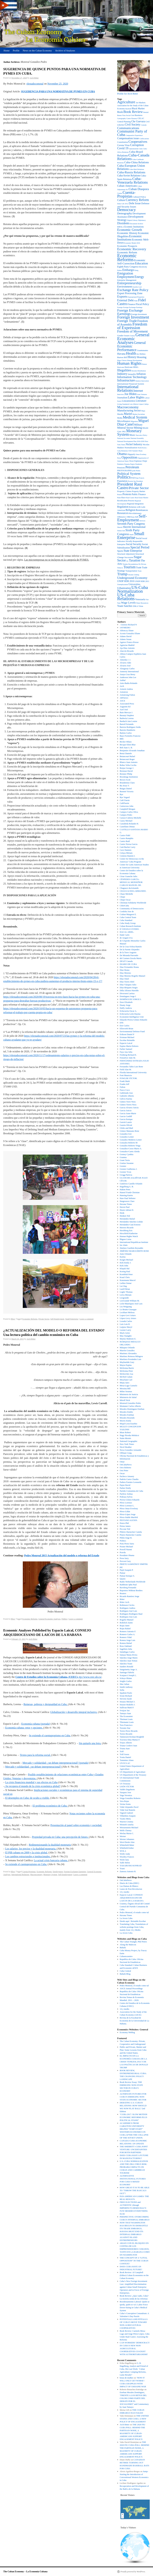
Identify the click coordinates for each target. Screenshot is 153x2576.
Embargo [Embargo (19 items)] (128, 270)
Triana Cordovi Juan (128, 1745)
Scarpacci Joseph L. (128, 1675)
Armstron (124, 692)
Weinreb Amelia (127, 1824)
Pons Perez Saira (127, 1543)
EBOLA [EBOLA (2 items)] (120, 227)
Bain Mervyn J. (126, 712)
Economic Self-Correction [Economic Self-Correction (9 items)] (131, 262)
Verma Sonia (125, 1804)
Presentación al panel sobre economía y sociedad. (76, 1825)
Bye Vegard (125, 797)
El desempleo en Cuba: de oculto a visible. (27, 1798)
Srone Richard (126, 1696)
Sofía (122, 1690)
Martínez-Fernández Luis (130, 1359)
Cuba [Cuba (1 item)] (141, 149)
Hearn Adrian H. (127, 1210)
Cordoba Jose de (127, 911)
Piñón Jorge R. (126, 1538)
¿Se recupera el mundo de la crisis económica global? (32, 1786)
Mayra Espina (126, 1365)
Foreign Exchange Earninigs (75, 1871)
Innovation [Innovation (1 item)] (145, 381)
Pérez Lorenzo (126, 1502)
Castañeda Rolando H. (129, 823)
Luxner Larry (125, 1330)
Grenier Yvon (125, 1172)
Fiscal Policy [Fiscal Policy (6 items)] (142, 304)
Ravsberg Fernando (128, 1587)
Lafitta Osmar (126, 1283)
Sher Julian (124, 1684)
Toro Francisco (126, 1725)
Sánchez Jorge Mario (129, 1658)
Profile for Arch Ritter (127, 93)
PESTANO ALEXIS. (129, 1520)
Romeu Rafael (126, 1643)
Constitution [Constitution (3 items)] (122, 142)
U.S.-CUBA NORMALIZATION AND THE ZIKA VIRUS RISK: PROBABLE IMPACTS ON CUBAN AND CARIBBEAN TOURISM (134, 2167)
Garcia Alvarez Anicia (129, 1107)
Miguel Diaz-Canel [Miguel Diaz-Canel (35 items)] (133, 422)
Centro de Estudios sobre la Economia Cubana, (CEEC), (47, 1677)
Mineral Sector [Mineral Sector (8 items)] (125, 427)
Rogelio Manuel (126, 1619)
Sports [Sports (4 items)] (120, 551)
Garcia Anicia (126, 1110)
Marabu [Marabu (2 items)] (120, 414)
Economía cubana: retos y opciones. (24, 1727)
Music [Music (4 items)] (132, 435)
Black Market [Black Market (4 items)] (138, 108)
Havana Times (126, 1204)
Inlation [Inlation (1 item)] (138, 381)
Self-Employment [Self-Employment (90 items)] (132, 518)
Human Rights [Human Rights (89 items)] (129, 363)
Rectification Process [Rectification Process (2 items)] (125, 500)
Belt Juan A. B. (126, 747)
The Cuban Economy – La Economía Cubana (25, 2571)
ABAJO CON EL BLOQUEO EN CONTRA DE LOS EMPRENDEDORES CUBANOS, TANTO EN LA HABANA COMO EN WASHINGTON (135, 2249)
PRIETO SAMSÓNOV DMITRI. (134, 1564)
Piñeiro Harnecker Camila (131, 1532)
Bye (121, 794)
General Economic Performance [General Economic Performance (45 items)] (131, 346)
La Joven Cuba (126, 1918)
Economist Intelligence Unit (132, 1017)
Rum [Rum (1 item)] (133, 517)
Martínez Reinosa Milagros (131, 1356)
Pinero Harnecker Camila (130, 1535)
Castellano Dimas (127, 826)
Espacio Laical (126, 1043)
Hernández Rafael (127, 1219)
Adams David (126, 636)
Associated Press (127, 703)
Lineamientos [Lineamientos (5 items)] (128, 400)
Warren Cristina (126, 1821)
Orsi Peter (124, 1470)
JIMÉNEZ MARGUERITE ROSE (134, 1251)
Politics (64, 1619)
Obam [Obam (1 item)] (140, 451)
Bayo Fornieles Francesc (130, 736)
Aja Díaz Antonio (127, 648)
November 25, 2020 (57, 83)
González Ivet (126, 1134)
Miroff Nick (125, 1400)
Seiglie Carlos (126, 1681)
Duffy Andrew (126, 1008)
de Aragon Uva (126, 938)
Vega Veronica (126, 1795)
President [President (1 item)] (139, 481)
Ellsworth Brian (126, 1028)
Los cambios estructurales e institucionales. (28, 1856)
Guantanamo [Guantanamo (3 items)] (142, 350)
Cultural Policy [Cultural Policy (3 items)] (139, 197)
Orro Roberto (125, 1467)
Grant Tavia (125, 1160)
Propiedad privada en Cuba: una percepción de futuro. (60, 1837)
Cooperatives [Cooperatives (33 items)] (137, 142)
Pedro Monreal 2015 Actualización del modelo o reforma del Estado (61, 1555)
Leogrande (124, 1298)
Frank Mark (125, 1081)
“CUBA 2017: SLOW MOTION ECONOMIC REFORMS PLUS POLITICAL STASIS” (133, 2117)
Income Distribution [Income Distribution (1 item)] (139, 371)
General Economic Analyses (49, 1619)
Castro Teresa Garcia (129, 844)
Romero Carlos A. (127, 1634)
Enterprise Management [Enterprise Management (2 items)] (126, 280)
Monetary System (50, 1874)
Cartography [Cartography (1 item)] (121, 118)
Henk (122, 1213)
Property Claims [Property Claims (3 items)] (124, 491)
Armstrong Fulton (127, 695)
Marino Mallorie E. (128, 1339)
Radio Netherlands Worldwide (133, 1581)
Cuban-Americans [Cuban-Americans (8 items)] (127, 185)
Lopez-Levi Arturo (128, 1315)
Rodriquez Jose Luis (128, 1617)
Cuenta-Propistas (29, 1871)
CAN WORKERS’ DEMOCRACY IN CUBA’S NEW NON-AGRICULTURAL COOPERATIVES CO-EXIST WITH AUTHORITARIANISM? (135, 2348)
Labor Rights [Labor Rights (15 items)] (136, 397)
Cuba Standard (126, 920)
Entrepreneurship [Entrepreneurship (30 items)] (129, 283)
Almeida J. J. (125, 660)
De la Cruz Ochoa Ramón (131, 946)
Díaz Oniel (124, 979)
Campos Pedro (126, 815)
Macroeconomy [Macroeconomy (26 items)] (128, 407)
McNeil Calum (126, 1377)
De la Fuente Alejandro (129, 949)
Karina (122, 1257)
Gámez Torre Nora (128, 1101)
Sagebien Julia (126, 1649)
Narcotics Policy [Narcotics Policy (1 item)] (141, 435)
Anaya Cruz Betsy (127, 674)
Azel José (124, 709)
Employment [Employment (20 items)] (125, 277)
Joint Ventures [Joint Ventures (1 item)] (142, 394)
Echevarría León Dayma (130, 1014)
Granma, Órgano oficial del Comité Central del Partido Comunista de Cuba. (135, 1906)
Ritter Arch (124, 1602)
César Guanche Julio (128, 876)
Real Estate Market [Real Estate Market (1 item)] (141, 498)
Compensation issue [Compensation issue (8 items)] (128, 138)
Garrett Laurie (126, 1122)
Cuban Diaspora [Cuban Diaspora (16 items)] (139, 189)
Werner (123, 1836)
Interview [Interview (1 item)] (120, 394)
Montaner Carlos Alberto (130, 1406)
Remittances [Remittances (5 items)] (142, 510)
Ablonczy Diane (127, 630)
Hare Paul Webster (128, 1198)
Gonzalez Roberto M (129, 1142)
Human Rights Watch (129, 1236)
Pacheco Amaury (127, 1476)
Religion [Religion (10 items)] (130, 510)
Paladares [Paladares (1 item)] (120, 464)
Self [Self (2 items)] (136, 517)
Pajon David (125, 1485)
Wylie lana (124, 1859)
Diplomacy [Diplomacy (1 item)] (142, 220)
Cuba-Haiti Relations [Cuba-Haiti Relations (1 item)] (136, 169)
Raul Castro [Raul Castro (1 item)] (130, 498)
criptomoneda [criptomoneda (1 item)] (133, 149)
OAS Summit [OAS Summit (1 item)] (133, 451)
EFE (122, 1022)
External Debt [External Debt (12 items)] (125, 300)
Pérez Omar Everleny (129, 1508)
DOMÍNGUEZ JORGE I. (130, 999)
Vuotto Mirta (125, 1818)
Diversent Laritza (127, 993)
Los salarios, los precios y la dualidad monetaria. (31, 1848)
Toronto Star (125, 1728)
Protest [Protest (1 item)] (119, 494)
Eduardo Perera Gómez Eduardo (133, 1019)
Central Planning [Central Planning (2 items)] (124, 121)
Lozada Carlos (126, 1321)
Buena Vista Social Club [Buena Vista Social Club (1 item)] (125, 115)
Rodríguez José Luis (128, 1611)
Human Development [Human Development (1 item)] (134, 360)
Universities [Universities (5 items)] (134, 584)
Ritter (122, 1599)
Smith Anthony (126, 1687)
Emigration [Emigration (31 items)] (125, 273)
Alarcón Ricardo (127, 651)
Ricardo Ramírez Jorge (129, 1596)
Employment (58, 1871)
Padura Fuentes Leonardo (130, 1482)
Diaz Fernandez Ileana (129, 967)
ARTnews (124, 698)
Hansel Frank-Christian (130, 1192)
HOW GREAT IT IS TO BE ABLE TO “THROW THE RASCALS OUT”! (134, 2190)
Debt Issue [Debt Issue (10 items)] (135, 203)
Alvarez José (125, 665)
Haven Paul (125, 1207)
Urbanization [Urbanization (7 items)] (124, 588)
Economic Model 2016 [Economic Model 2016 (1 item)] (132, 243)
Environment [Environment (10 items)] (124, 286)
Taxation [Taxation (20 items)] (134, 560)
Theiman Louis (126, 1719)
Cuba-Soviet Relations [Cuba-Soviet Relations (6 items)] (128, 175)
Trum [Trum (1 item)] (139, 571)
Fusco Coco (125, 1090)
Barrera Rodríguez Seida (130, 727)
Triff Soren (124, 1754)
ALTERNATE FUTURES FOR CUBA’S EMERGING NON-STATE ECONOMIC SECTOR (133, 2097)
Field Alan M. (126, 1069)
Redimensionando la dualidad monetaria (50, 1844)
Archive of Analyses (65, 50)
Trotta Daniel (125, 1757)
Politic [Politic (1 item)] (138, 471)
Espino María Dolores (129, 1046)
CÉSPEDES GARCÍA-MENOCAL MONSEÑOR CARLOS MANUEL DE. (131, 882)
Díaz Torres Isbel (127, 981)
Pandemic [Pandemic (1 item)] (138, 464)
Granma (123, 1157)
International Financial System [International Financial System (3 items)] (130, 384)
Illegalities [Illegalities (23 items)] (124, 370)
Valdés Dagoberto (127, 1789)
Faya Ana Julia (126, 1052)
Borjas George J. (127, 768)
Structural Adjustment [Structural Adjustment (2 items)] (126, 554)
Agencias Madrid (127, 645)
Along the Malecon (128, 1944)
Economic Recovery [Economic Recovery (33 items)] (131, 249)
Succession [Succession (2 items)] (128, 557)
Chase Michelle (126, 894)
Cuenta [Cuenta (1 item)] (119, 193)
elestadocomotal (35, 83)
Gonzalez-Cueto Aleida (130, 1151)
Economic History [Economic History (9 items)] (127, 233)
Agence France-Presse (129, 642)
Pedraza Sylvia (126, 1497)
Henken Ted (125, 1216)
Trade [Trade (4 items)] (138, 567)
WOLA (123, 1851)
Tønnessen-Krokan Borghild (132, 1737)
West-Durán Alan (127, 1842)
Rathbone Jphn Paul (128, 1584)
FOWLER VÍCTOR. (128, 1078)
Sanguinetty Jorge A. (128, 1669)
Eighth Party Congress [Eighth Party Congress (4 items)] (127, 266)
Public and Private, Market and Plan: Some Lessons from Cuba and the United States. (133, 2050)
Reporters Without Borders (131, 1590)
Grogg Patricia (126, 1175)
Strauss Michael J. (127, 1701)
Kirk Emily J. (125, 1262)
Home (7, 50)
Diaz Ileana (125, 970)
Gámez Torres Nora (128, 1104)
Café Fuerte (125, 800)
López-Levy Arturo (128, 1318)
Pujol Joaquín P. (126, 1570)
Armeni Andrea (126, 689)
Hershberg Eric (126, 1230)
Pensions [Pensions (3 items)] (121, 467)
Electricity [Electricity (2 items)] (143, 267)
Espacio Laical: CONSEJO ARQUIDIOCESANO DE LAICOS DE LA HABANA (132, 1898)
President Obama (127, 1555)
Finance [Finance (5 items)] (131, 304)
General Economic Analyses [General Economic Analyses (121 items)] (133, 338)
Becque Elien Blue (128, 744)
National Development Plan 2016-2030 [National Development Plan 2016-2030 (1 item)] (130, 441)
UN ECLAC (125, 1763)
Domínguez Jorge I (128, 996)
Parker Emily (125, 1488)
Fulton (122, 1087)
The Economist (126, 1716)
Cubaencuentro (126, 1956)
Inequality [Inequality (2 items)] (132, 374)
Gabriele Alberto (127, 1096)
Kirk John (124, 1265)
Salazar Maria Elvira (128, 1655)
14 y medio (124, 1892)
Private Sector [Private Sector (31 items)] (139, 488)
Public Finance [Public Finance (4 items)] (139, 494)
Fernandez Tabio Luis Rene (131, 1066)
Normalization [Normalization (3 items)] (131, 447)
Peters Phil (124, 1523)
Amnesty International (129, 671)
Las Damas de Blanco (129, 1886)
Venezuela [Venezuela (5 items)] (140, 599)
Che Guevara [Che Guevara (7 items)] (138, 121)
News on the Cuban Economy (37, 50)
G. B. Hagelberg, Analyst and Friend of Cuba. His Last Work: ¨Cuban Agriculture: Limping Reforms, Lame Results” (134, 2369)
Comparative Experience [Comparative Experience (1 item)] (134, 135)
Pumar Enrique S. (127, 1576)
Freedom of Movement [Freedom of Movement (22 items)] (132, 331)
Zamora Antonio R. (128, 1871)
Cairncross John (126, 806)
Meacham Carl (126, 1379)
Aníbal (122, 680)
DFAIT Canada (126, 961)
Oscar (122, 1473)
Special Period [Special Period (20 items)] (139, 547)
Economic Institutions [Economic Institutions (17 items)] (129, 237)
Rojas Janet (125, 1625)
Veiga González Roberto (130, 1798)
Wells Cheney (126, 1830)
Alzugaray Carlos (127, 668)
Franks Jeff (124, 1084)
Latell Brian (125, 1289)
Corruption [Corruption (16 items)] (137, 145)
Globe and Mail (126, 1128)
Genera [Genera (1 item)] (132, 336)
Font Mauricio (126, 1075)
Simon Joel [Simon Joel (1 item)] (121, 531)
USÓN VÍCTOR (127, 1786)
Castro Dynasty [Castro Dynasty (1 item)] (131, 118)
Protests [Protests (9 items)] (127, 494)
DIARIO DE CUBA (128, 964)
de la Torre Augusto (128, 952)
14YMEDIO (125, 627)
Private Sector (43, 1319)
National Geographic (129, 1441)
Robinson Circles (127, 1605)
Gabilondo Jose (126, 1093)
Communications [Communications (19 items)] (128, 128)
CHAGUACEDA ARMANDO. (133, 891)
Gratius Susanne (127, 1163)
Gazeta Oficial (126, 1125)
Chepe (122, 897)
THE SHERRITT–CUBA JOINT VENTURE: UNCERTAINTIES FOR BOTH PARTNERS (134, 2149)
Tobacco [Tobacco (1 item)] (120, 568)
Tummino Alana (126, 1760)
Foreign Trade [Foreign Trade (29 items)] (127, 321)
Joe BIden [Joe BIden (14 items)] (130, 394)
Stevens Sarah (126, 1698)
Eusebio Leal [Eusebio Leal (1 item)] (137, 287)
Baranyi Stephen (127, 715)
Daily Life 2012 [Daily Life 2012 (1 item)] (122, 204)
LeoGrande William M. (130, 1300)
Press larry (124, 1558)
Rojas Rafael (125, 1628)
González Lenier (127, 1137)
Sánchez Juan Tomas (128, 1660)
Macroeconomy (36, 1874)
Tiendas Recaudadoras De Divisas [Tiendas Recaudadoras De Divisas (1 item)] (134, 564)
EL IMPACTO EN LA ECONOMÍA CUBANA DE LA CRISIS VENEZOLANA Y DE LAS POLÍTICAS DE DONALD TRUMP (134, 2062)
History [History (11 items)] (132, 357)
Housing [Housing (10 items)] (141, 357)
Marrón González (127, 1350)
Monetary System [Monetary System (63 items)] (129, 433)
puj (121, 1567)
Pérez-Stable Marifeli (129, 1517)
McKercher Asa (126, 1374)
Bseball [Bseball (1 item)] (145, 112)
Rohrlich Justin (126, 1622)
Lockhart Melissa (127, 1312)
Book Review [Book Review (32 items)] (133, 112)
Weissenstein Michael (129, 1827)
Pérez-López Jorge (128, 1514)
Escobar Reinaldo (127, 1040)
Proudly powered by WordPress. (133, 2571)
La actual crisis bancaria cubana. (51, 1860)
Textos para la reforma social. (35, 1755)
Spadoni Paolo (126, 1693)
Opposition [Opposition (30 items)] (129, 457)
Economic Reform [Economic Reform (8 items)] (127, 252)
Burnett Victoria (126, 791)
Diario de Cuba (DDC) (129, 1883)
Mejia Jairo (124, 1382)
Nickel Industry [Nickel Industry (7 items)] (134, 444)
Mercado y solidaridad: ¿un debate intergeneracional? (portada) (55, 1762)
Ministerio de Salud (128, 1397)
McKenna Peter (126, 1371)
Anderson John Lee (128, 677)
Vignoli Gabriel (126, 1813)
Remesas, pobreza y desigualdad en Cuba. (45, 1704)
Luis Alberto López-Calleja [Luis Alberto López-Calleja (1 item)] (139, 404)
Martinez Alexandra (128, 1353)
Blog (13, 1319)
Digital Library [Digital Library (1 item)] (132, 220)
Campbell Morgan (127, 809)
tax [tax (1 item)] (127, 561)
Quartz (122, 1579)
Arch (122, 686)
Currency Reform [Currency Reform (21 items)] (137, 200)
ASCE (122, 700)
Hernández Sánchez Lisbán (131, 1221)
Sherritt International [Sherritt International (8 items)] (134, 526)
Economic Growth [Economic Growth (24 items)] (129, 230)
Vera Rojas (124, 1801)
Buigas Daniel (126, 788)
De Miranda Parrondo (129, 955)
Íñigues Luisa (125, 1239)
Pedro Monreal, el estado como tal (134, 1912)
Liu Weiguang (126, 1306)
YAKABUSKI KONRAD (131, 1865)
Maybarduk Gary (127, 1362)
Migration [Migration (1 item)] (134, 421)
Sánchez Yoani (126, 1663)
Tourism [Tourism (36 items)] (130, 567)
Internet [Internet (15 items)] (138, 390)
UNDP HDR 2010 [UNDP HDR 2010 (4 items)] (125, 581)
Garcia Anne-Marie (128, 1113)
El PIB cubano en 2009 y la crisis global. (26, 1852)
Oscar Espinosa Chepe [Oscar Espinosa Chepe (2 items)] (138, 461)
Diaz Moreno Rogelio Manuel (132, 976)
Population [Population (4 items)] (122, 481)
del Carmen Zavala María (130, 958)
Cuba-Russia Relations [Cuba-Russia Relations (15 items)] (131, 172)
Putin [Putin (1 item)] (119, 498)
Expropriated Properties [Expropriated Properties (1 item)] (136, 297)
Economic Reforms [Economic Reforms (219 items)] (127, 257)
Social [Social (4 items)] (139, 538)
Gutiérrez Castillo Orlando (131, 1183)
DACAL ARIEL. (127, 932)
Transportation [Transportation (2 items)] (131, 571)
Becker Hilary (126, 741)
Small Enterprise (71, 1319)
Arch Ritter (34, 78)
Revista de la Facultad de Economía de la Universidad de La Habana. (134, 2021)
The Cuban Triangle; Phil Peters (133, 1941)
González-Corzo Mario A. (131, 1148)
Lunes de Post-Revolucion (131, 1889)
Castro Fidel (125, 835)
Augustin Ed (125, 706)
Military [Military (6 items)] (138, 424)
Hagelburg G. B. (127, 1186)
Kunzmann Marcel (128, 1280)
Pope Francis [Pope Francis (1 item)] (139, 478)
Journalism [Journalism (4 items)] (122, 397)
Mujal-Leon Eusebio (128, 1423)
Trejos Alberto (126, 1742)
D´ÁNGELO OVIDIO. (129, 929)
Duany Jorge (125, 1005)
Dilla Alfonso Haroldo (129, 990)
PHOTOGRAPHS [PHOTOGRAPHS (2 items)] (124, 470)
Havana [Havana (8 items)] (121, 353)
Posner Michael (126, 1546)
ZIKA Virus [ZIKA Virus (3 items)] (138, 606)
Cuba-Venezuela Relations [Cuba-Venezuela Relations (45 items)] (132, 180)
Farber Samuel (126, 1049)
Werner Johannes (127, 1839)
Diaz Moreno (125, 973)
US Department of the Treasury (133, 1775)
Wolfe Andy (125, 1854)
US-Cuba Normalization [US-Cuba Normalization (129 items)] (132, 589)
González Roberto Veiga (130, 1145)
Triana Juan (125, 1748)
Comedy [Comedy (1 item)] (144, 125)
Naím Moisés (125, 1438)
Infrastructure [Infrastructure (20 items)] (126, 380)
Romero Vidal (126, 1637)
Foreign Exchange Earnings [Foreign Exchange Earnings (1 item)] (132, 307)
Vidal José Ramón (127, 1810)
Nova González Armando (130, 1450)
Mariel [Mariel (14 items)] (128, 413)
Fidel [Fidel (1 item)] (136, 301)
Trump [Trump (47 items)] (122, 574)
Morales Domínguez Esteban (132, 1409)
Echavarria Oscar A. (128, 1011)
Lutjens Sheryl (126, 1327)
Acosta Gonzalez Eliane (130, 633)
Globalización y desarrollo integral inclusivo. (73, 1712)
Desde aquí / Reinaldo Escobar (133, 1921)
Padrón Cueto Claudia (129, 1479)
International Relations (20, 1874)
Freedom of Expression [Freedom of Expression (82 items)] (132, 326)
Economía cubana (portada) (35, 1723)
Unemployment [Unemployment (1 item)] (122, 584)
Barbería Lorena (127, 718)
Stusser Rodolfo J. (127, 1704)
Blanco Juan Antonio (129, 762)
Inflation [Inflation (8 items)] (141, 373)
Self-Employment (57, 1319)
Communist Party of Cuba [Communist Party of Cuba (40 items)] (132, 133)
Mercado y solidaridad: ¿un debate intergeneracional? (33, 1766)
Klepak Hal (125, 1268)
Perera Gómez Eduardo (129, 1499)
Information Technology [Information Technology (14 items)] (132, 377)
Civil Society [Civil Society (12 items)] (132, 124)
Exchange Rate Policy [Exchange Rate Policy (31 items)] (132, 290)
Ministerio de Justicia (129, 1394)
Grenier (123, 1166)
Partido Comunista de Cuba (131, 1491)
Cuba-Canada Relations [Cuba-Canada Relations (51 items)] (133, 157)
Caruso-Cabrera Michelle (130, 818)
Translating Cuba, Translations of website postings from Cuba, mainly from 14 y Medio (134, 1927)
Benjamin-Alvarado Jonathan (132, 750)
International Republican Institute (134, 1242)
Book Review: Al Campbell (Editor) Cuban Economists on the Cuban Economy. (134, 2275)
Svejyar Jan (125, 1710)
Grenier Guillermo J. (128, 1169)
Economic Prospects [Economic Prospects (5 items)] (127, 246)
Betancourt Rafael (127, 756)
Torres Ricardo (126, 1734)
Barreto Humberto (127, 730)
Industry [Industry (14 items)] (122, 373)
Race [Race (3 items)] (123, 497)
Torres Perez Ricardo (129, 1731)
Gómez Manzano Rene (129, 1131)
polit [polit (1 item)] (133, 471)
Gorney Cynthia (126, 1154)
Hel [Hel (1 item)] (138, 354)
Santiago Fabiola (127, 1672)
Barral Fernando (127, 724)
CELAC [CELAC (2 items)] (141, 118)
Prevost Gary (125, 1561)
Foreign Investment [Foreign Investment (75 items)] (133, 317)
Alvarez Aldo (125, 662)
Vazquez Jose (125, 1792)
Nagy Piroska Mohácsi (129, 1435)
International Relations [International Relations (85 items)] (128, 388)
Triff (122, 1751)
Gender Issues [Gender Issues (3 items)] (123, 335)
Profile (16, 50)
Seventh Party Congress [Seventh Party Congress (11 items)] (131, 523)
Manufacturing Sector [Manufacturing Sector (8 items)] (129, 410)
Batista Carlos (126, 733)
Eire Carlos (124, 1025)
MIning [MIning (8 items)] (138, 427)
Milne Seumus (126, 1391)
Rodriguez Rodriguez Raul (131, 1614)
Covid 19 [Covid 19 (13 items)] (122, 148)
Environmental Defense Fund (132, 1031)
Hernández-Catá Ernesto (130, 1224)
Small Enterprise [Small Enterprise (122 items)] (130, 535)
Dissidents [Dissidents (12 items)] (123, 223)
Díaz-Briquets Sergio (129, 987)
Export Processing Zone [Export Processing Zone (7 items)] (129, 293)
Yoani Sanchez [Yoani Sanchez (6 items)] (124, 606)
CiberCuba (124, 905)
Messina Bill (125, 1388)
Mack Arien (125, 1333)
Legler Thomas (126, 1292)
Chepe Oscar (125, 900)
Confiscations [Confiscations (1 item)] (144, 139)
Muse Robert (125, 1432)
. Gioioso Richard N (128, 624)
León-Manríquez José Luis (131, 1303)
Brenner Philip (126, 774)
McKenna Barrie (127, 1368)
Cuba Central (125, 1971)
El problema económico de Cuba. (50, 1805)
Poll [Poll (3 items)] (133, 478)
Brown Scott (125, 780)
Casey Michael (126, 820)
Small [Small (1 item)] (131, 534)
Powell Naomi (126, 1549)
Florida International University (133, 1072)
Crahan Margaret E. (128, 914)
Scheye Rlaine (126, 1678)
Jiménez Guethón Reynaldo (131, 1248)
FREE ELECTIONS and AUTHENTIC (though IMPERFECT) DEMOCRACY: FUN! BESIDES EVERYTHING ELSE (134, 2208)
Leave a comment (86, 1319)
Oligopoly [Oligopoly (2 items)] (131, 454)
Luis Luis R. (125, 1324)
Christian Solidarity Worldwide (133, 902)
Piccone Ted (125, 1529)
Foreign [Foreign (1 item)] (120, 307)
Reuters (123, 1593)
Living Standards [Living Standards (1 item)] (123, 404)
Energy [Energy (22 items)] (139, 277)
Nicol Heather (126, 1447)
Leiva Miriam (126, 1295)
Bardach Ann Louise (128, 721)
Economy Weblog (127, 2032)
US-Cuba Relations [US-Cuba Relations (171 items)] (126, 596)
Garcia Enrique (126, 1119)
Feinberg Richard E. (128, 1055)
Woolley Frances (127, 1857)
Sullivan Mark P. (127, 1707)
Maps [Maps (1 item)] (143, 411)
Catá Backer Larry (127, 847)
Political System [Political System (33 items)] (128, 474)
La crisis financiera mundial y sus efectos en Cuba (31, 1782)
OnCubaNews (126, 1464)
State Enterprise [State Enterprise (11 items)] (133, 550)
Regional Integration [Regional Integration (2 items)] (135, 504)
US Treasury (125, 1783)
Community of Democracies (132, 908)
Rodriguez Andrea (127, 1608)
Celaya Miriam (126, 853)
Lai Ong (123, 1286)
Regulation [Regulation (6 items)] (122, 506)
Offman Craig (126, 1453)
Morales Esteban (127, 1415)
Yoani (122, 1868)
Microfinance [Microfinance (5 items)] (123, 421)
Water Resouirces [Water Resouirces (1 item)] (142, 603)
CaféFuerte (124, 803)
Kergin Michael (126, 1259)
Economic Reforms (29, 1319)
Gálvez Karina (126, 1099)
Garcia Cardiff (126, 1116)
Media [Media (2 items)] (119, 418)
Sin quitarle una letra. (90, 1743)
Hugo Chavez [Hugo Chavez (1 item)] (122, 360)
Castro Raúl (125, 841)
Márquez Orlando (127, 1347)
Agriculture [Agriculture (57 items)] (126, 102)
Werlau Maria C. (127, 1833)
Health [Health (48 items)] (131, 353)
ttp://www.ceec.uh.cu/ (90, 1677)
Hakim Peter (125, 1189)
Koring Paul (125, 1271)
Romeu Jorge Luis (127, 1640)
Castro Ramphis (126, 838)
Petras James (125, 1526)
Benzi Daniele (126, 753)
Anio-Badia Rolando (128, 683)
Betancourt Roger (127, 759)
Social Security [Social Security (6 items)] (133, 544)
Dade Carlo (125, 935)
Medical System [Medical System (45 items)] (135, 417)
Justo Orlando (126, 1254)
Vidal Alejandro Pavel (129, 1807)
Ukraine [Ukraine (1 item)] (130, 575)
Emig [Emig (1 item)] (136, 270)
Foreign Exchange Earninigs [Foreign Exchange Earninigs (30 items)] (130, 312)
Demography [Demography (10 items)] (124, 213)
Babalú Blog (125, 1974)
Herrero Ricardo (127, 1227)
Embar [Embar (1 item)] (119, 270)
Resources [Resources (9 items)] (123, 513)
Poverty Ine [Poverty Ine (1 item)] (132, 481)
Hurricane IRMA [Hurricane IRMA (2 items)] (131, 367)
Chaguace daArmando (129, 888)
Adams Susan (125, 639)
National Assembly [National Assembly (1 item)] (137, 438)
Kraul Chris (125, 1277)
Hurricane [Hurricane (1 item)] (120, 367)
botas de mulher (126, 2377)
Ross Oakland (126, 1646)
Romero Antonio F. (128, 1631)
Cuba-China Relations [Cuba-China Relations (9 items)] (136, 162)
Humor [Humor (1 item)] (144, 364)
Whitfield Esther (127, 1848)
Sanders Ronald (126, 1666)
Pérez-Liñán (125, 1511)
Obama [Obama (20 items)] (122, 454)
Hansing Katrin (126, 1195)
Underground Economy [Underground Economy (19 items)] (132, 577)
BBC (122, 739)
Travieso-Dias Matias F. (130, 1739)
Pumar (122, 1573)
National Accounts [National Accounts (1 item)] (123, 438)
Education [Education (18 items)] (141, 263)
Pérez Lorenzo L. (127, 1505)
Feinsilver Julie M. (128, 1058)
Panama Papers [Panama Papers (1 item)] (129, 464)
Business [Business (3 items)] (138, 115)
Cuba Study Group (128, 923)
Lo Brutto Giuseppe (128, 1309)
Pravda (123, 1552)
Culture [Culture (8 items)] (121, 200)
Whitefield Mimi (127, 1845)
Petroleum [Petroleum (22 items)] (132, 467)
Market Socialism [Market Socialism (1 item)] (138, 414)
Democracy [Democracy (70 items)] (126, 209)
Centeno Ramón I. (127, 856)
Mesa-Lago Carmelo (128, 1385)
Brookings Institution (129, 777)
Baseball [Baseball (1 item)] (128, 109)
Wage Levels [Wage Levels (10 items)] (128, 602)
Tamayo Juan (125, 1713)
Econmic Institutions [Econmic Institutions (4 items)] (134, 226)
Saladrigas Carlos (127, 1652)
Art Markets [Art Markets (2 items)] (141, 102)
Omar (122, 1461)
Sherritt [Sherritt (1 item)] (119, 527)
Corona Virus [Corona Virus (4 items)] (123, 145)
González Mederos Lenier (131, 1139)
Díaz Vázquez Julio (128, 984)
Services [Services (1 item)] (142, 521)
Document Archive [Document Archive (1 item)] (136, 224)
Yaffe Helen (125, 1862)
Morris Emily (125, 1420)
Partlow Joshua (126, 1494)
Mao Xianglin (126, 1336)
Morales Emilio (126, 1412)
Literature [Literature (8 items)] (141, 400)
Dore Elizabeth (126, 1002)
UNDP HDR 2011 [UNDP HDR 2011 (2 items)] (142, 581)
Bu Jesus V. (125, 785)
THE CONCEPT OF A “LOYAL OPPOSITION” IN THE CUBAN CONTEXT (134, 2260)
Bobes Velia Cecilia (128, 765)
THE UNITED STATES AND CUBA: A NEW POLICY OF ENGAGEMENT (134, 2419)
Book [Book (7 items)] (120, 112)
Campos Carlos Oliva (129, 812)
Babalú (123, 1947)
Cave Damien (125, 850)
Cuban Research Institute (130, 926)
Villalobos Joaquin (128, 1816)
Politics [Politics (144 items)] (124, 476)
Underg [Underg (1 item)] (136, 575)
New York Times (127, 1444)
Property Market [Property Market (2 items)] (138, 491)
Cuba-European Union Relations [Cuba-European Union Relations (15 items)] (131, 167)
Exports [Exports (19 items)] (122, 296)
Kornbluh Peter (126, 1274)
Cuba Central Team (128, 917)
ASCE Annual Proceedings (131, 1988)
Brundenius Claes (127, 782)
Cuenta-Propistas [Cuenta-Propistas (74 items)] (126, 194)
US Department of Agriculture (133, 1772)
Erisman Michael (127, 1037)
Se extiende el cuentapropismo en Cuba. (50, 1735)
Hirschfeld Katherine (129, 1233)
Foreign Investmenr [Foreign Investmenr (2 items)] (139, 314)
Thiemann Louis (127, 1722)
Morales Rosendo (127, 1418)
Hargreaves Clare (127, 1201)
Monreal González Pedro (130, 1403)
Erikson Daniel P (127, 1034)
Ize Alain (123, 1245)
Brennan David (126, 771)
